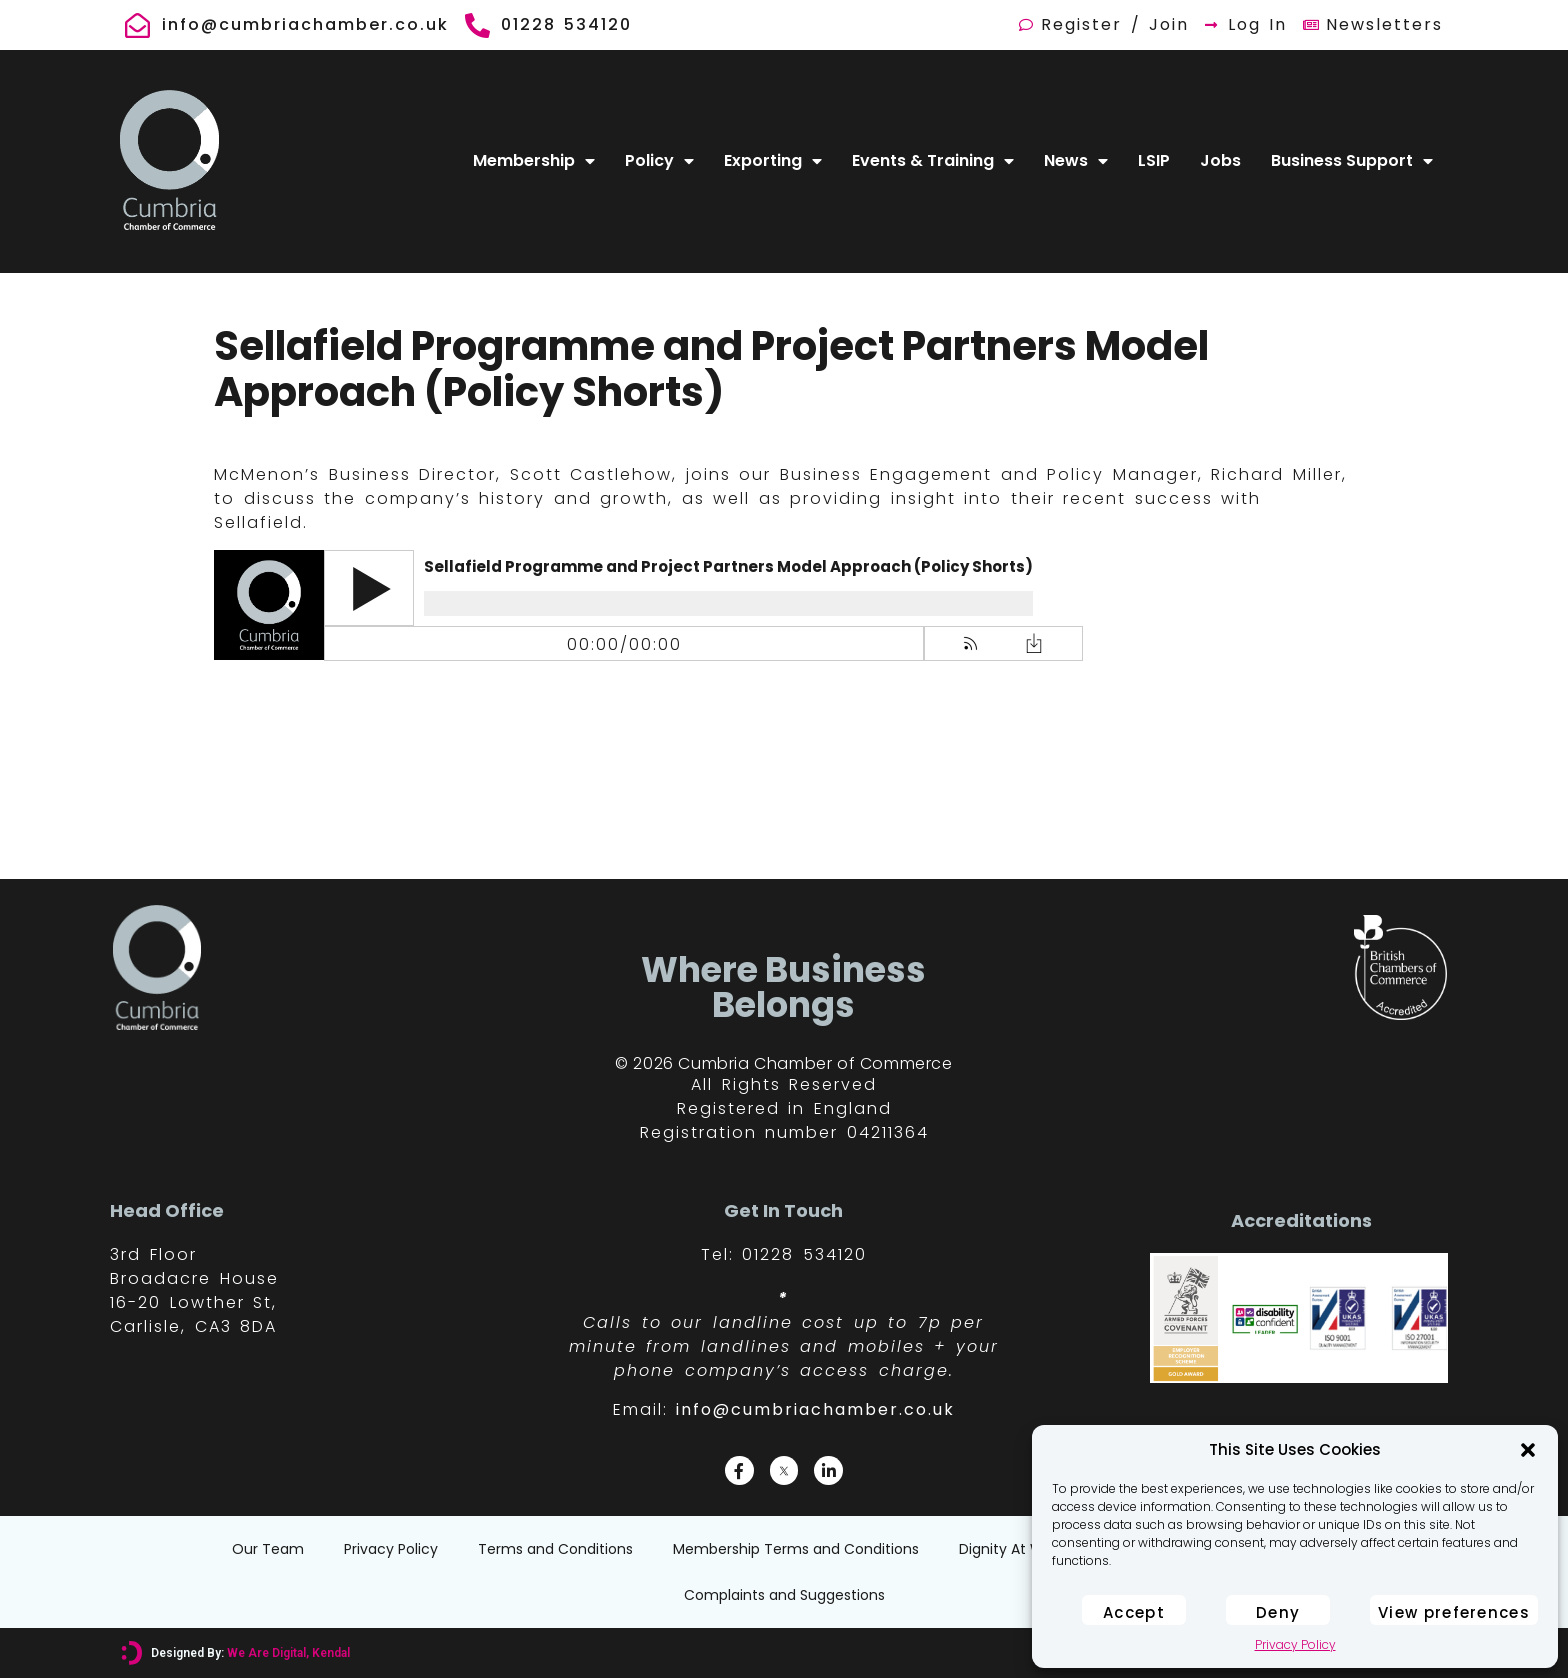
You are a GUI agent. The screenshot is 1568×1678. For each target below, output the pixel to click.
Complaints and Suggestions (784, 1595)
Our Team (268, 1549)
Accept (1134, 1612)
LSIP (1154, 160)
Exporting (773, 161)
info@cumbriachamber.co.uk (815, 1409)
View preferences (1454, 1612)
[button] (1528, 1450)
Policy (659, 161)
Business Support (1352, 161)
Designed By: (249, 1653)
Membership (534, 161)
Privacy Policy (1295, 1644)
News (1076, 161)
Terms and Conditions (555, 1549)
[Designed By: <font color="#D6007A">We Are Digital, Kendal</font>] (131, 1652)
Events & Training (933, 161)
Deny (1278, 1612)
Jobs (1220, 160)
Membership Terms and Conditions (796, 1549)
